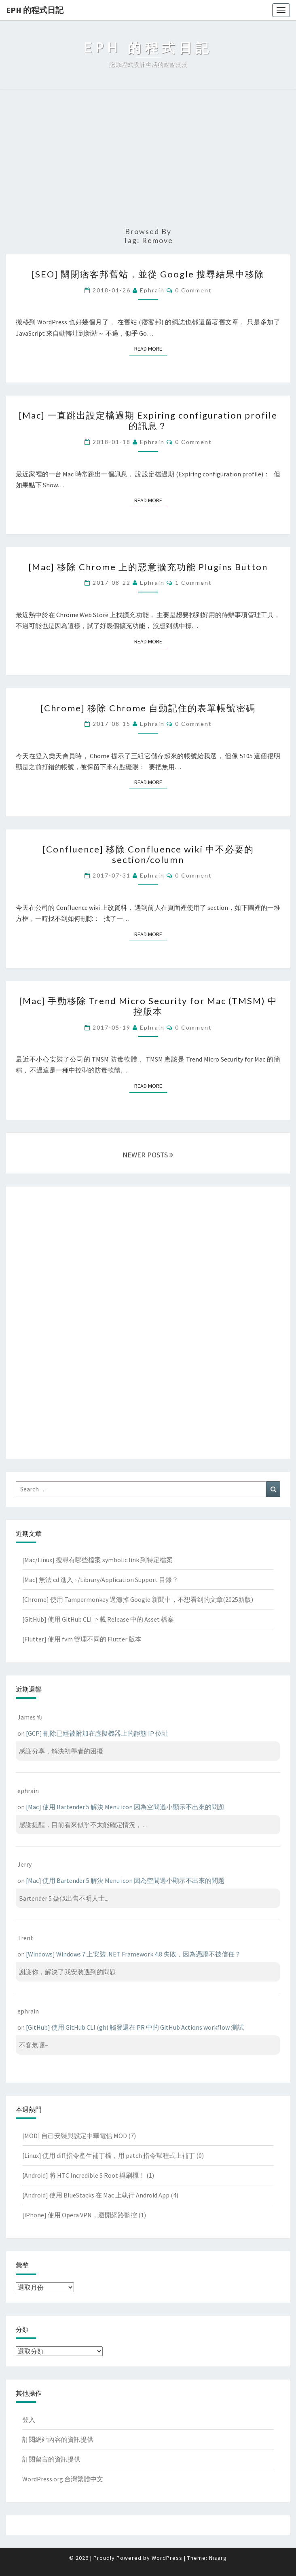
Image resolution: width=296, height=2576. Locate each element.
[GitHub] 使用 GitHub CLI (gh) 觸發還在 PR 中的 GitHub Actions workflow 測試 (135, 2027)
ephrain (152, 290)
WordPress (167, 2557)
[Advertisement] (148, 158)
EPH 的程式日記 (34, 10)
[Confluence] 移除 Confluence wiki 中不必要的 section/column (148, 854)
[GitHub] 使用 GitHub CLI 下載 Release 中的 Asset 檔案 (98, 1619)
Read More (150, 348)
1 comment (193, 582)
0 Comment (193, 290)
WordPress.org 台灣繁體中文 (62, 2479)
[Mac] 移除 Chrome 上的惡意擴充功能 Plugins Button (148, 566)
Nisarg (218, 2557)
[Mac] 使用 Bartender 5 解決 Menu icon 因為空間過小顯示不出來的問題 (125, 1807)
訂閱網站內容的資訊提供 (57, 2439)
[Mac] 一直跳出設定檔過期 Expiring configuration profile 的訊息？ (148, 420)
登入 (28, 2419)
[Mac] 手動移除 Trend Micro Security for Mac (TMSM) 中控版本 (148, 1006)
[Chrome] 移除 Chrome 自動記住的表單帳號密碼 (148, 707)
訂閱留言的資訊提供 (51, 2459)
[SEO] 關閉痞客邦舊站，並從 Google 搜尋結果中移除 (148, 274)
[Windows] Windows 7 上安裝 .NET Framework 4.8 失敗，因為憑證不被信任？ (133, 1954)
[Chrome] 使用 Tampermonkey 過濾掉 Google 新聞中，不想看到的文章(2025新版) (137, 1599)
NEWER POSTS (148, 1154)
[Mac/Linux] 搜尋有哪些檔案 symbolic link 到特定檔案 (97, 1560)
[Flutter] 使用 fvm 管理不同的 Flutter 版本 (82, 1639)
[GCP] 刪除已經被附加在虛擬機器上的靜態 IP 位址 (97, 1733)
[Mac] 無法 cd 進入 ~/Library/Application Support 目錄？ (100, 1580)
